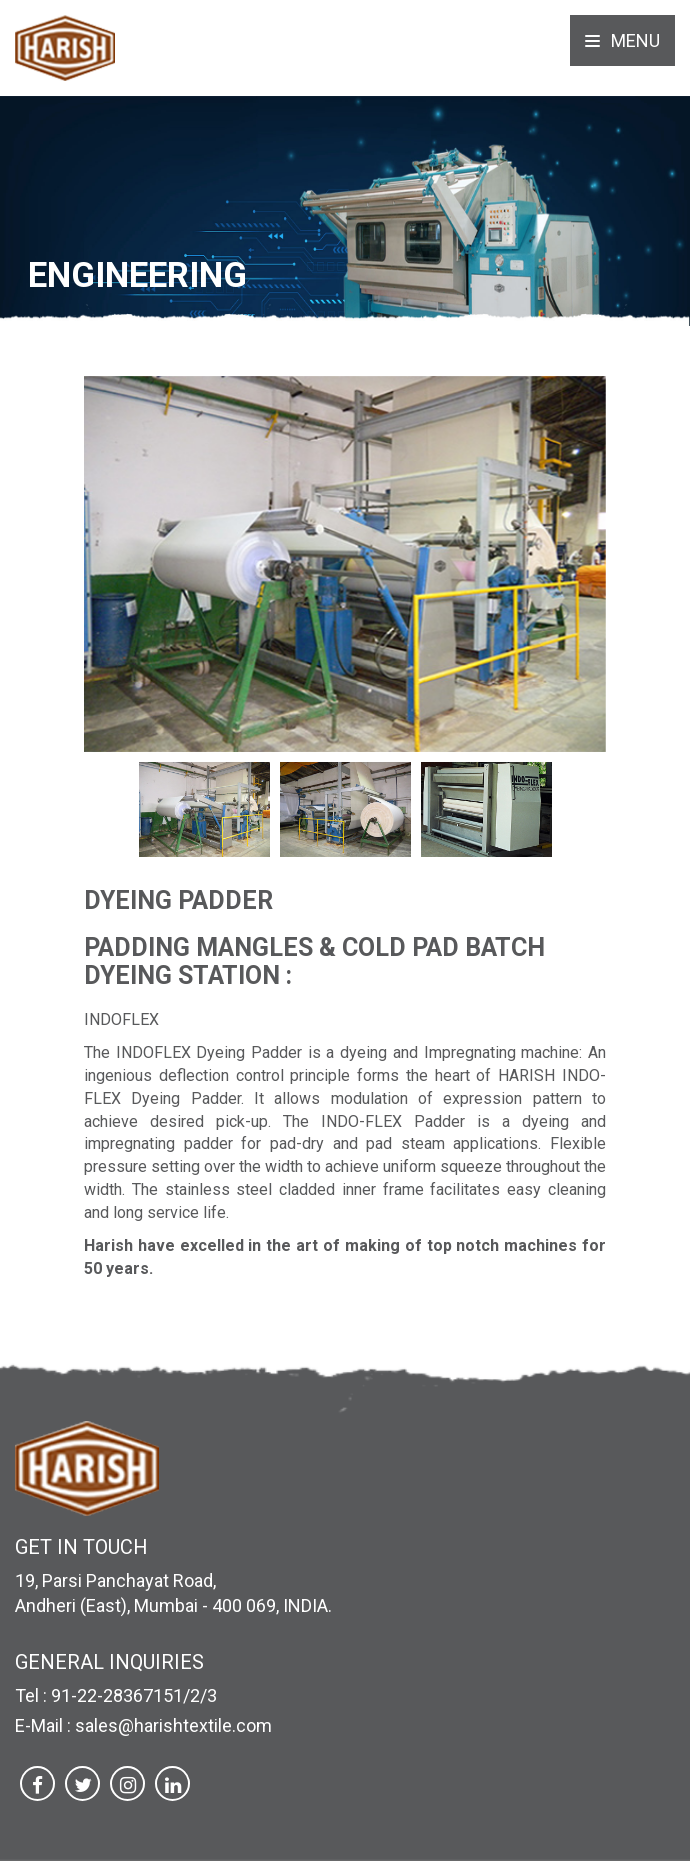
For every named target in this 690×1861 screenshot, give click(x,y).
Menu (622, 40)
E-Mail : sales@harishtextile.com (143, 1725)
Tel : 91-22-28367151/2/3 (116, 1695)
